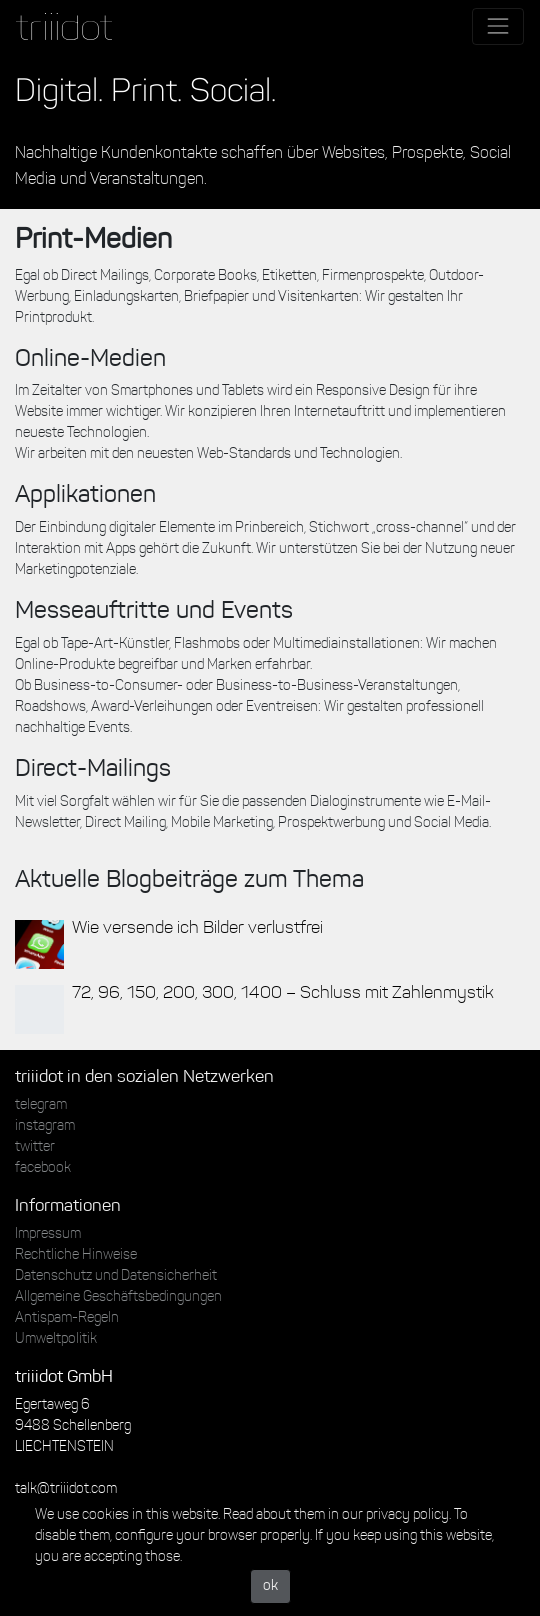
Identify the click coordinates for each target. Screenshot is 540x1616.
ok (270, 1586)
